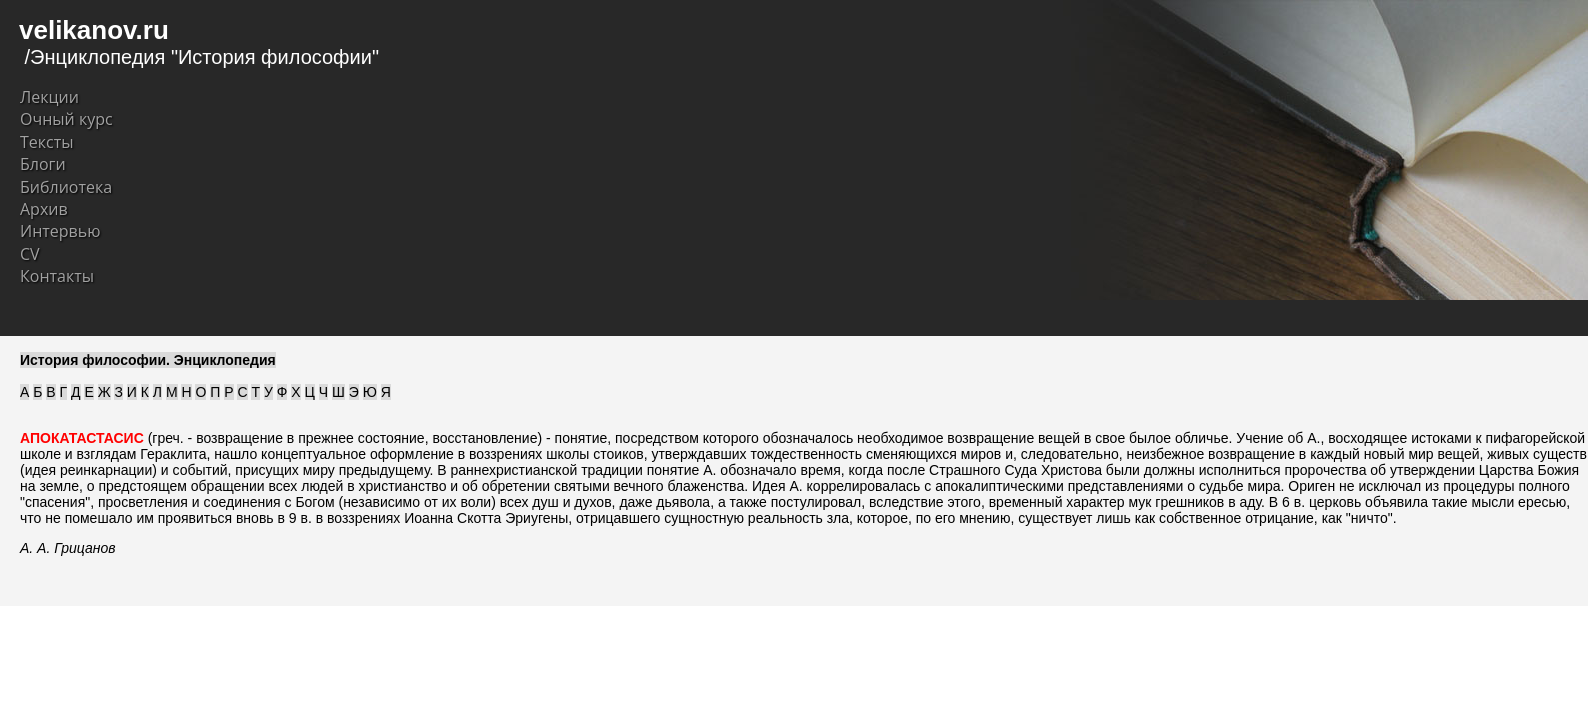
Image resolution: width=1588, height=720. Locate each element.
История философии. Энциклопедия (148, 360)
